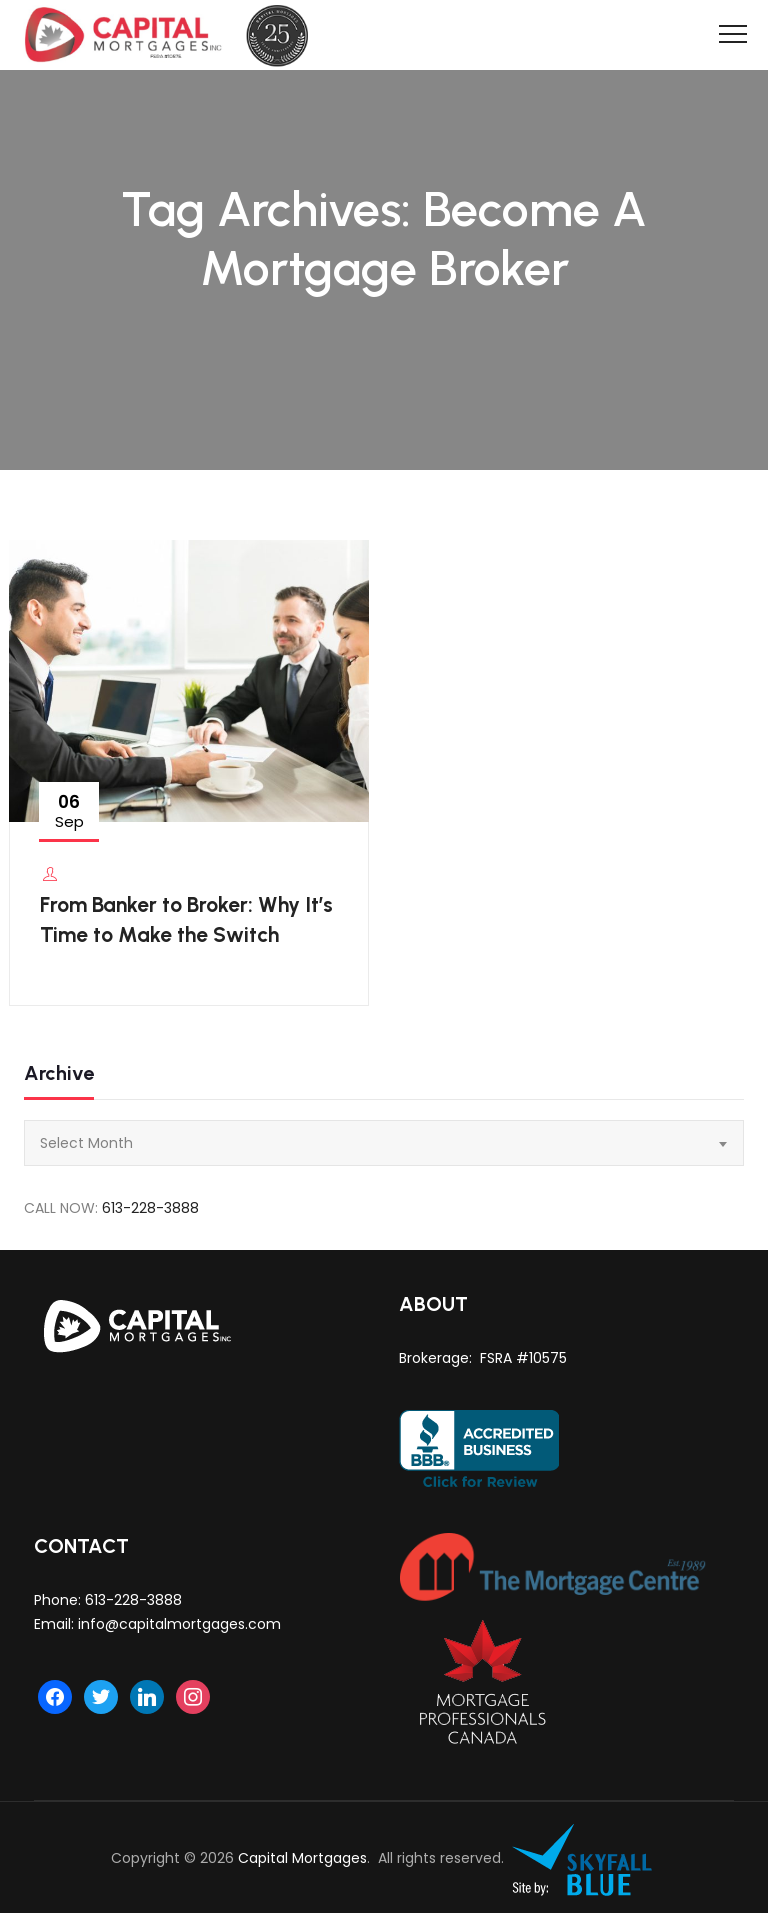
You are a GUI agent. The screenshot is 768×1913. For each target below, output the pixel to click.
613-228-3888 (150, 1208)
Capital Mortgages (302, 1858)
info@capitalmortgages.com (179, 1624)
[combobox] (384, 1143)
